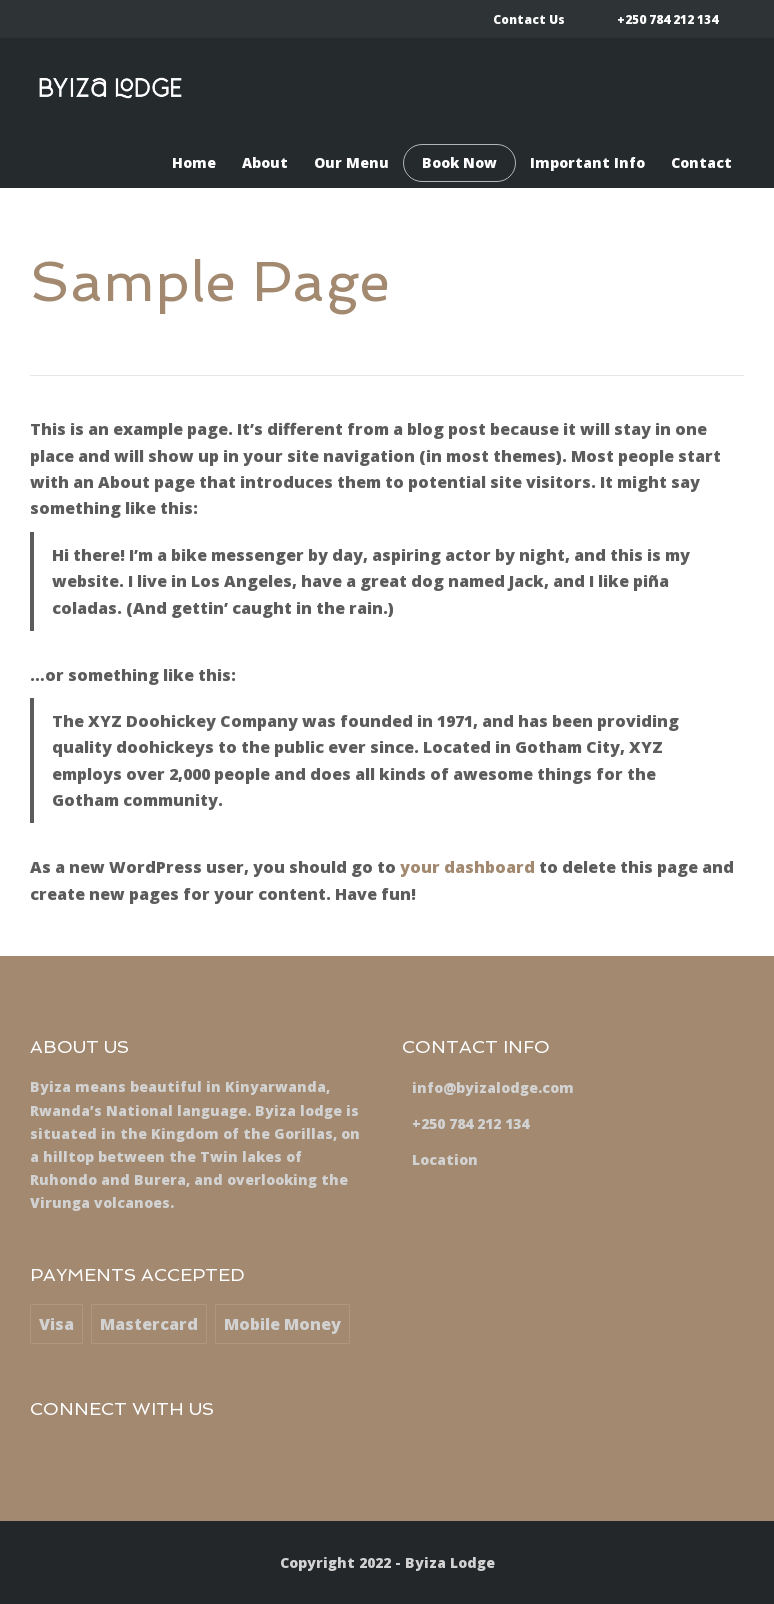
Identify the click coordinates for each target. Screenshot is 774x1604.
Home (194, 162)
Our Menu (351, 162)
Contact (701, 162)
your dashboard (467, 867)
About (265, 162)
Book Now (459, 162)
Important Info (587, 162)
